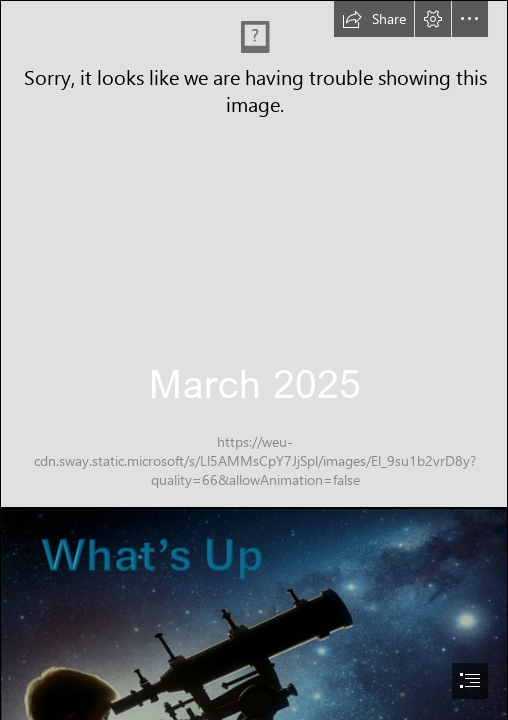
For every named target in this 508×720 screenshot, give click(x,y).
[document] (254, 360)
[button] (374, 19)
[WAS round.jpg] (254, 254)
